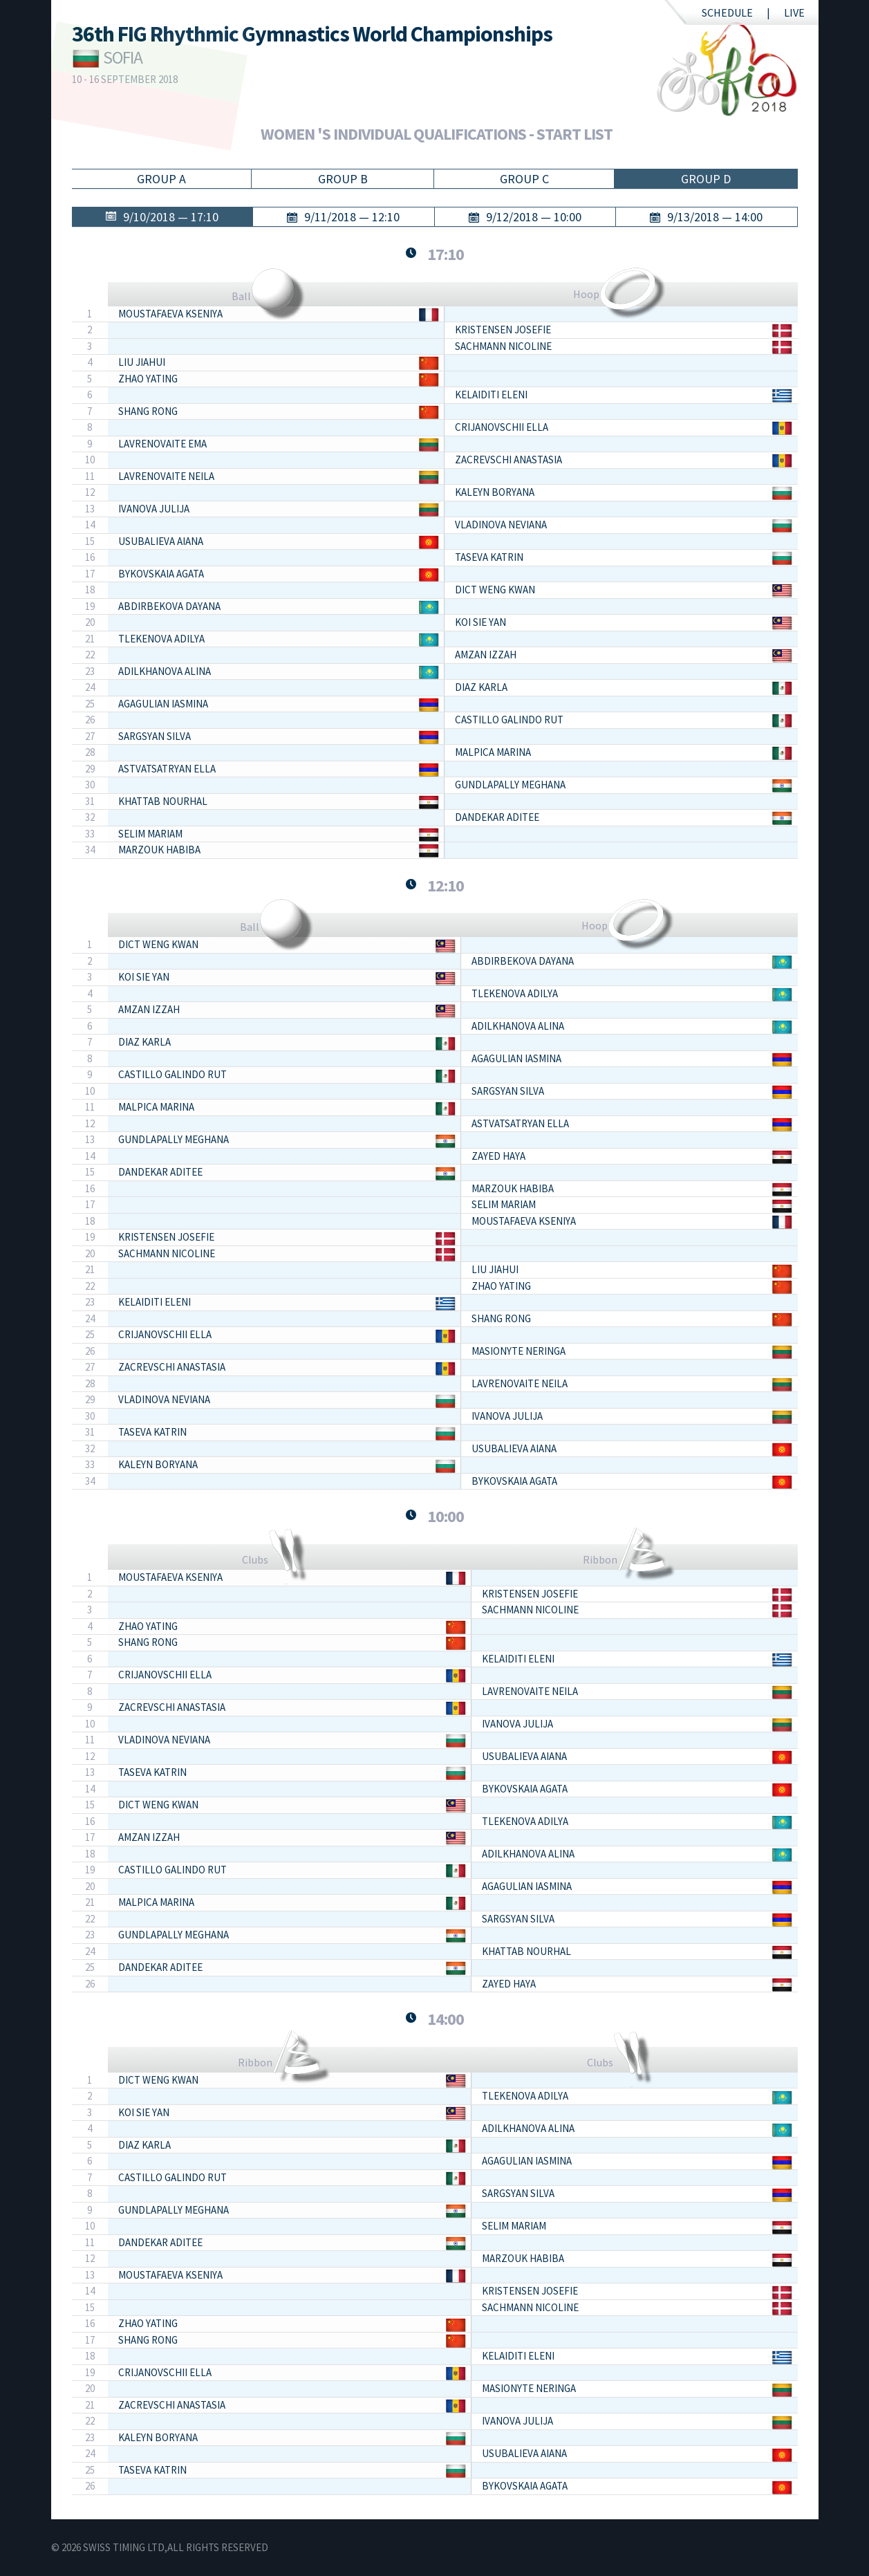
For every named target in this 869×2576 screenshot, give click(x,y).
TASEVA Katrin (489, 557)
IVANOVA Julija (153, 508)
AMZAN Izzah (485, 654)
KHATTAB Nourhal (162, 801)
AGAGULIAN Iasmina (163, 703)
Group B (343, 179)
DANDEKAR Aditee (497, 817)
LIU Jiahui (141, 362)
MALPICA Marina (493, 752)
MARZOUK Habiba (159, 849)
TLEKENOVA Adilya (161, 638)
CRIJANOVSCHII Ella (501, 427)
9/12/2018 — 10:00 (533, 217)
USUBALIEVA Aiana (160, 541)
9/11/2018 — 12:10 (352, 217)
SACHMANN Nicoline (503, 346)
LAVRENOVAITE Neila (166, 476)
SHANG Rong (148, 411)
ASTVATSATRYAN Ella (167, 768)
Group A (161, 179)
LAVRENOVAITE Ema (162, 443)
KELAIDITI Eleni (491, 394)
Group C (524, 179)
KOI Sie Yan (480, 622)
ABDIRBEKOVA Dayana (169, 606)
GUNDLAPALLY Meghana (510, 784)
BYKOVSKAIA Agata (161, 573)
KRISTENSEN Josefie (503, 329)
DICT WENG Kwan (495, 589)
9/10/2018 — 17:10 (170, 217)
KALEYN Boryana (494, 492)
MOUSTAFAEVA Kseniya (170, 313)
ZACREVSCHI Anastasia (508, 459)
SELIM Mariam (150, 833)
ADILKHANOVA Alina (164, 671)
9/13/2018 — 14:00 (715, 217)
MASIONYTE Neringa (518, 1351)
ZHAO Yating (148, 378)
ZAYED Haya (498, 1155)
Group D (706, 179)
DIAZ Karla (481, 687)
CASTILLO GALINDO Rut (509, 719)
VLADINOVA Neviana (501, 524)
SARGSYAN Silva (154, 736)
